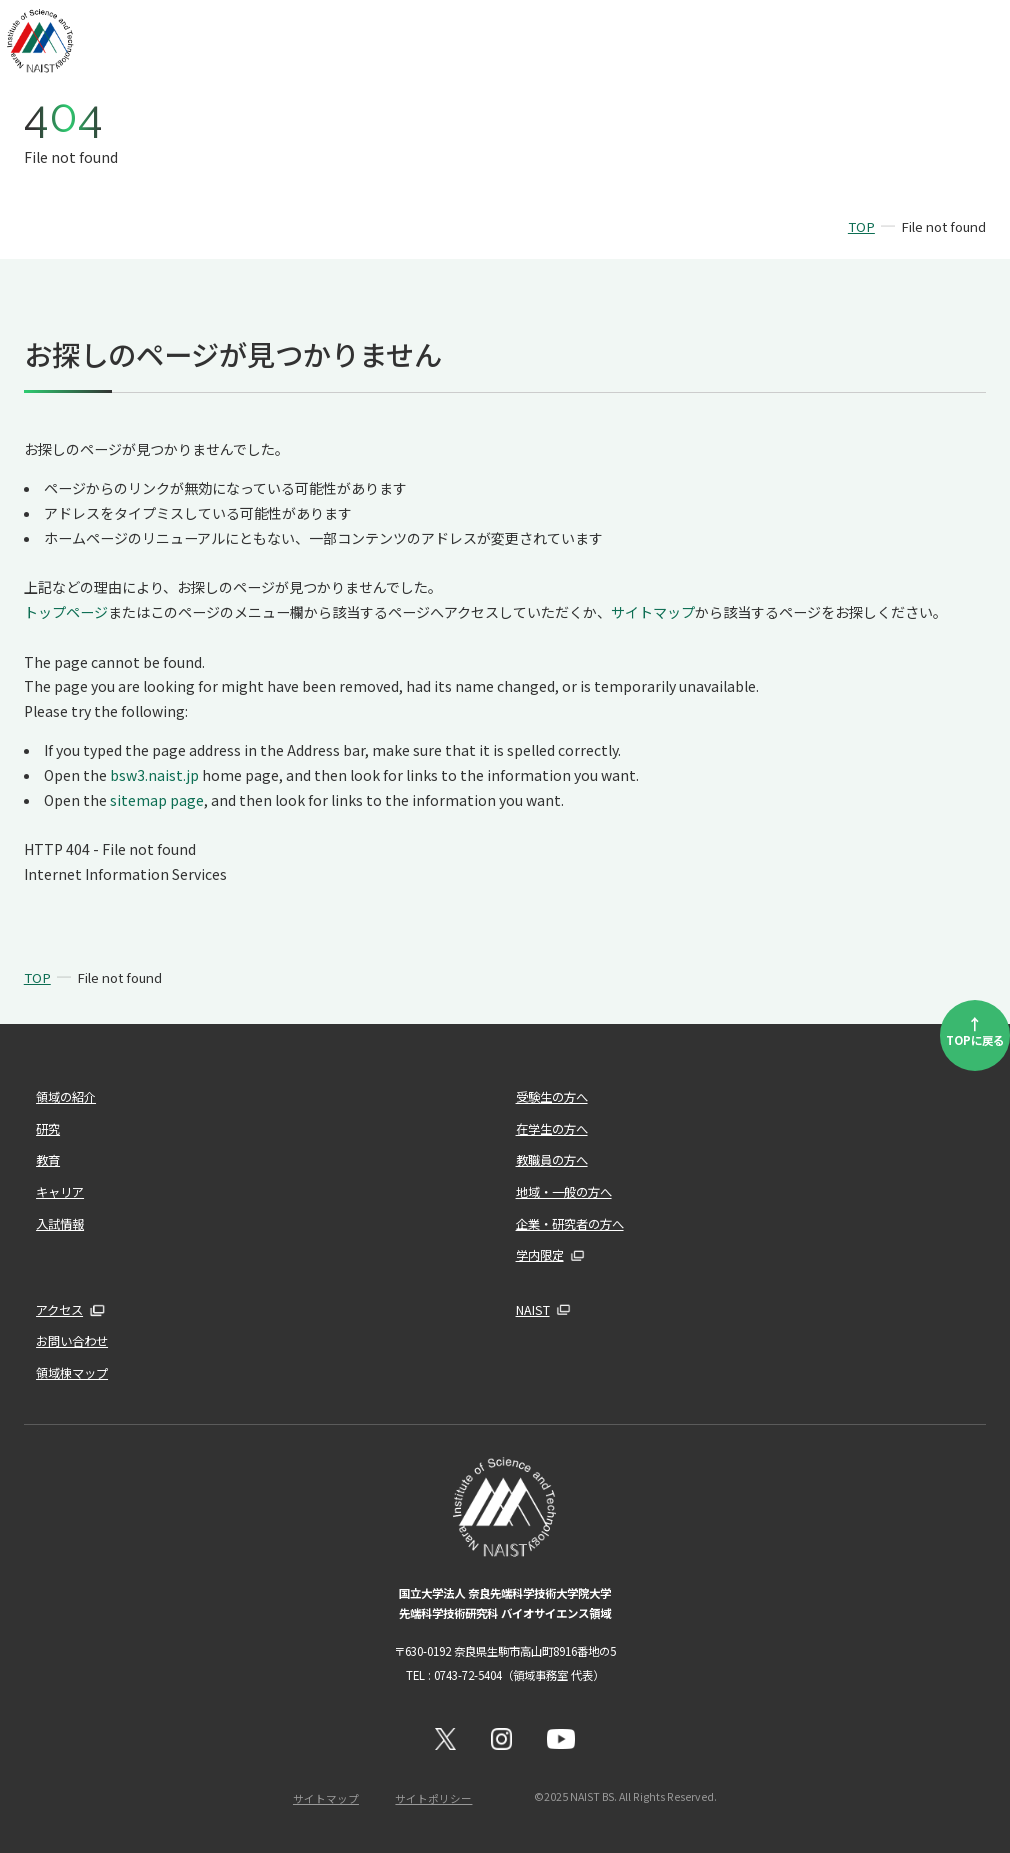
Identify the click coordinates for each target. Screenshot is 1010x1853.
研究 (48, 1128)
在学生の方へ (552, 1128)
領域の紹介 (66, 1097)
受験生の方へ (552, 1097)
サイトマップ (653, 612)
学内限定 (540, 1255)
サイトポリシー (433, 1797)
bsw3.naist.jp (154, 775)
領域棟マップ (72, 1373)
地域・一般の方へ (564, 1192)
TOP (861, 226)
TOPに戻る (975, 1030)
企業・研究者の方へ (570, 1223)
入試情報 (60, 1223)
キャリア (60, 1192)
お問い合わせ (72, 1341)
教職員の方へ (552, 1160)
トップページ (66, 612)
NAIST (532, 1310)
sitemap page (157, 800)
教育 (48, 1160)
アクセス (59, 1310)
